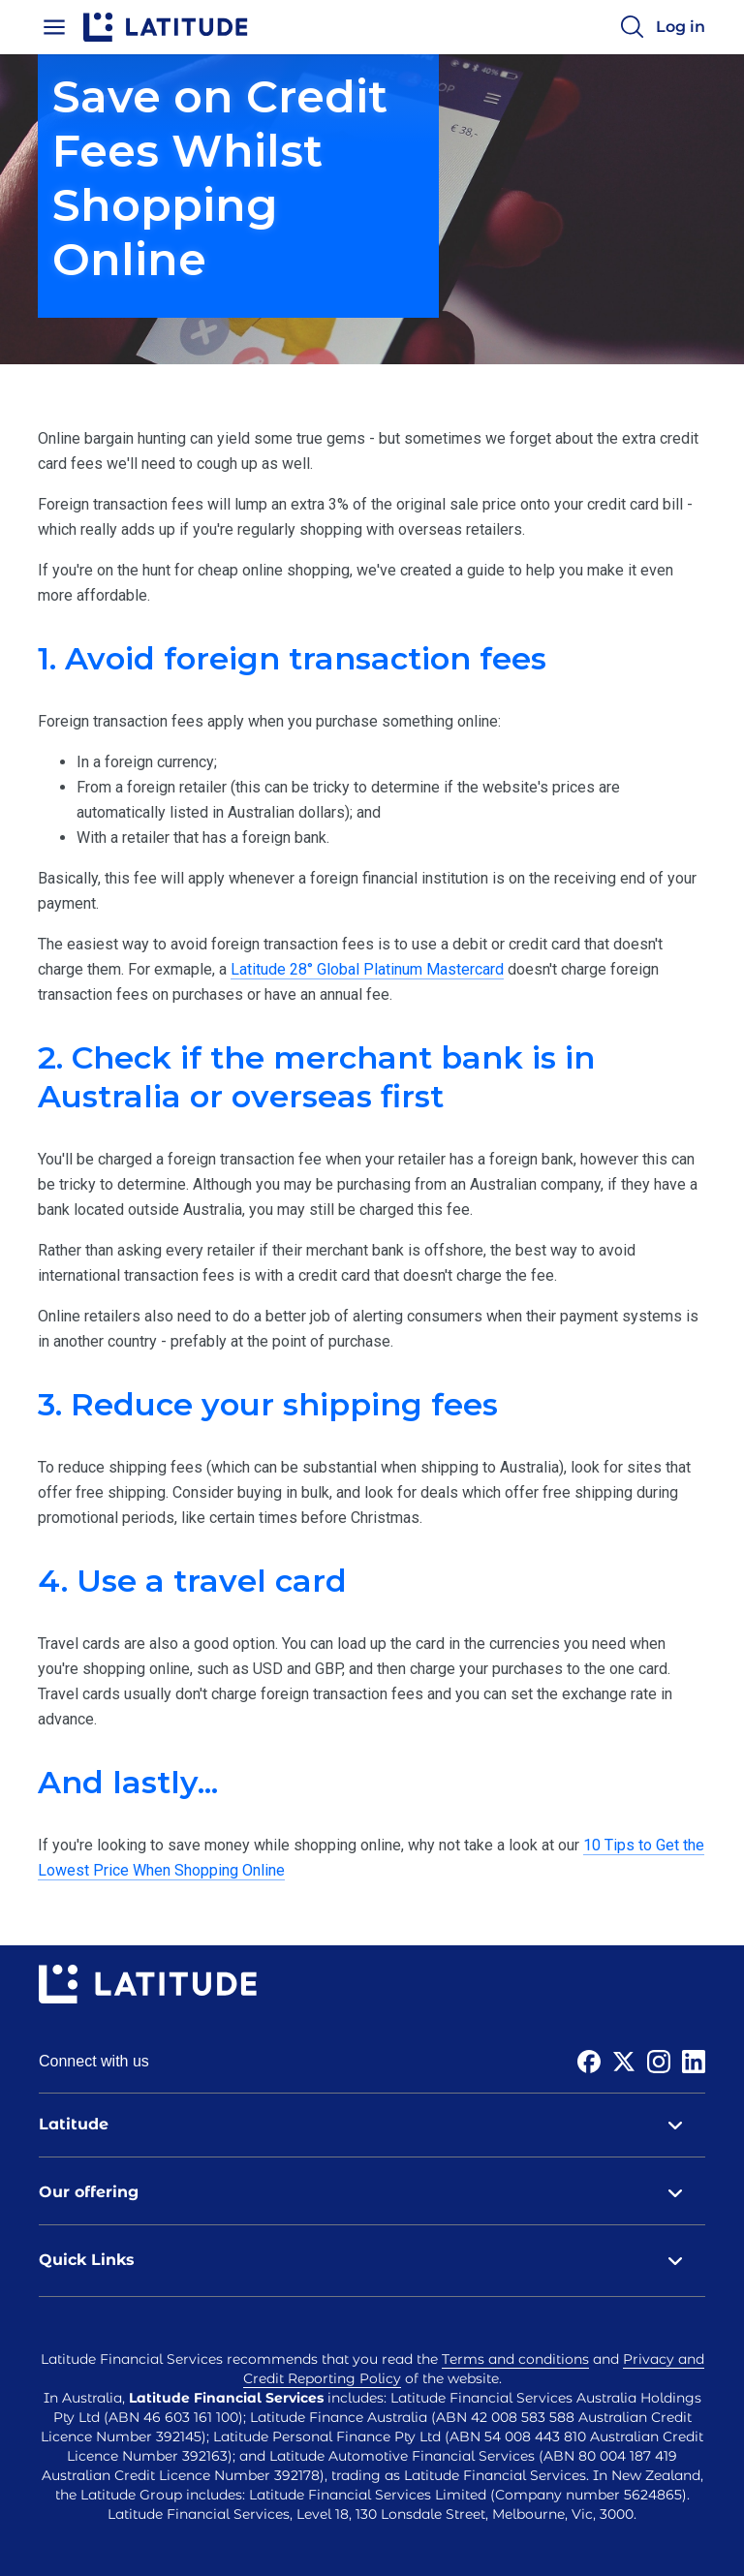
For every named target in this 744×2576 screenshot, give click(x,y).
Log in (680, 26)
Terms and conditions (515, 2359)
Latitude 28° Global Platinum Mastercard (367, 969)
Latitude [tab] (372, 2124)
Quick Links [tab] (372, 2260)
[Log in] (680, 27)
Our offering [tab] (372, 2192)
